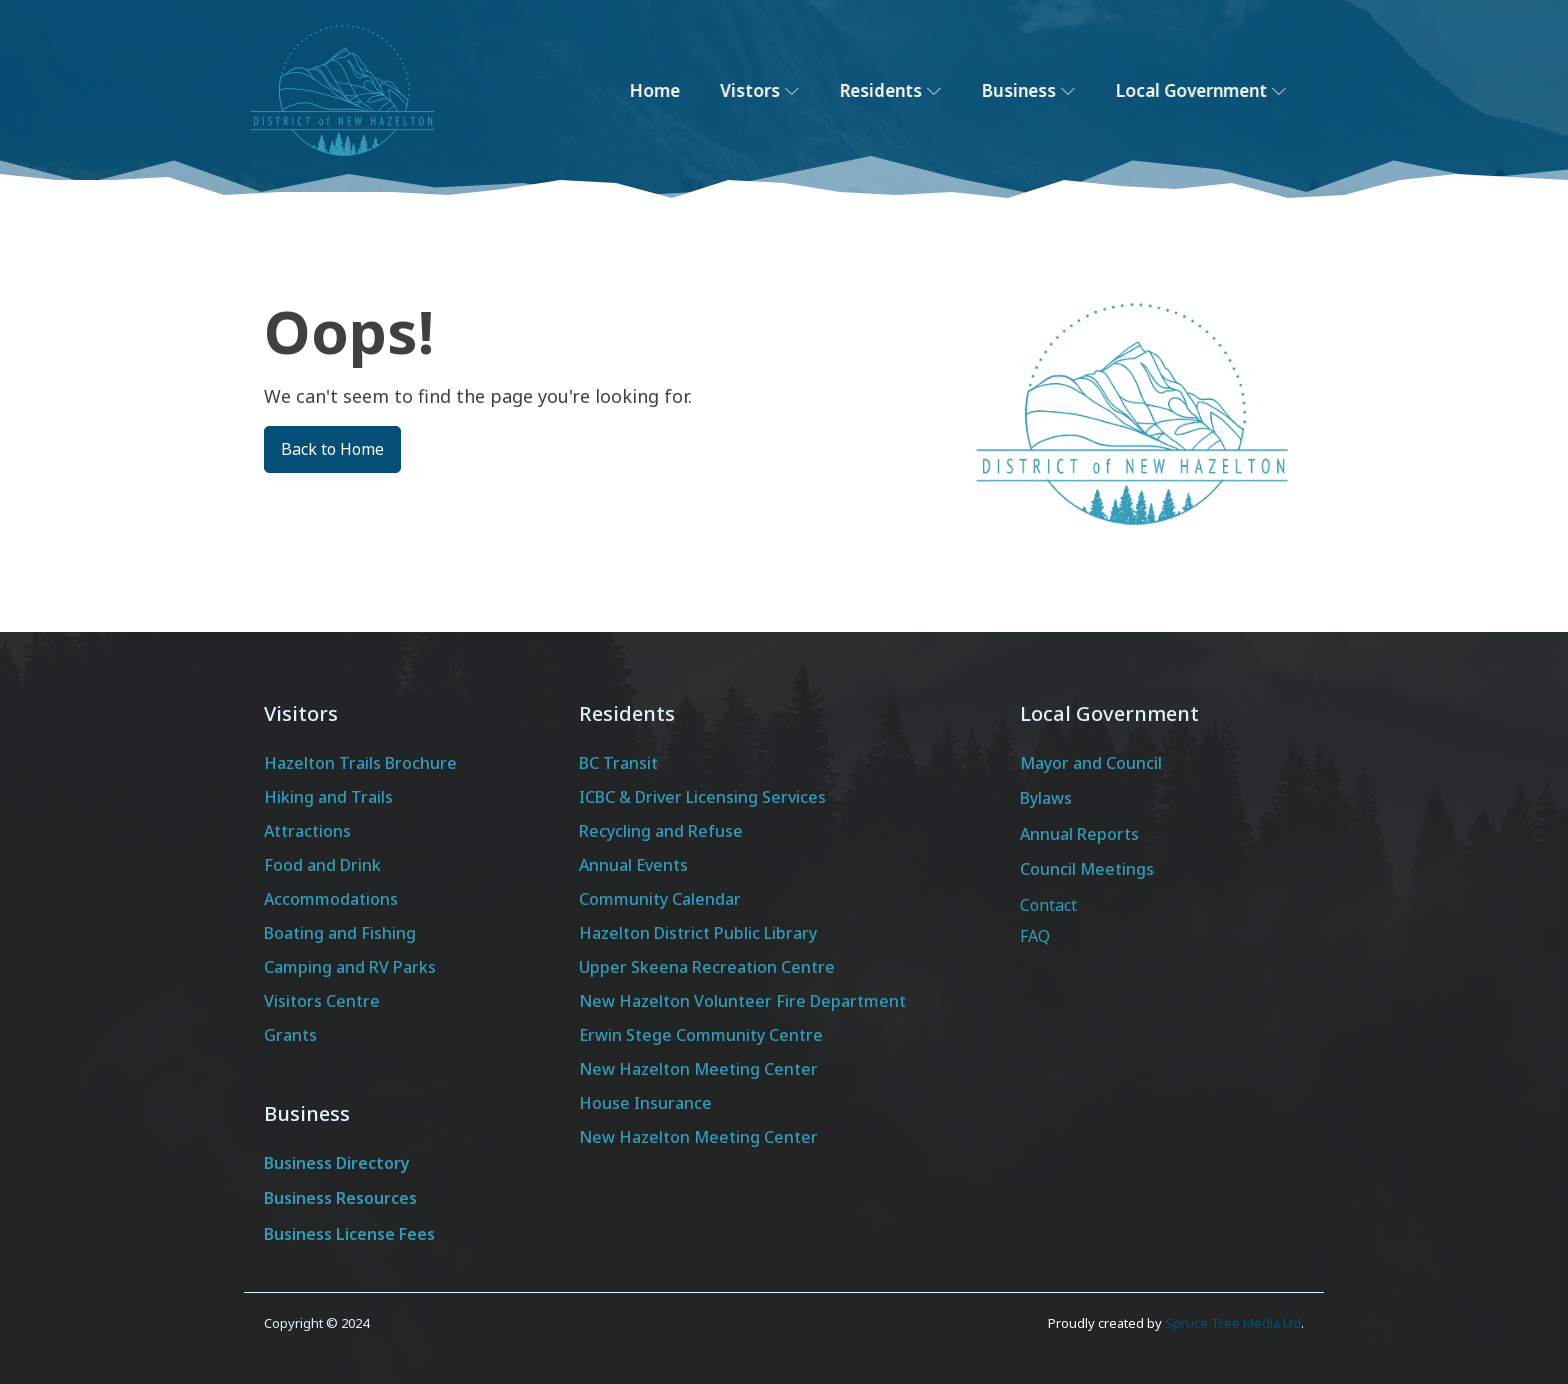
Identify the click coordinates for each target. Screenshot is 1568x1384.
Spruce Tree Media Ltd (1233, 1323)
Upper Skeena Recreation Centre (707, 967)
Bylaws (1046, 798)
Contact (1048, 905)
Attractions (307, 831)
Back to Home (332, 449)
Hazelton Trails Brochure (360, 763)
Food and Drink (322, 865)
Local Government (1218, 90)
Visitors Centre (322, 1001)
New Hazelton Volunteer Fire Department (742, 1001)
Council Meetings (1087, 869)
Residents (908, 90)
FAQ (1035, 936)
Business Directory (337, 1163)
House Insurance (645, 1103)
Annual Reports (1079, 834)
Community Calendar (660, 899)
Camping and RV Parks (350, 967)
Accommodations (331, 899)
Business (1046, 90)
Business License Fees (349, 1234)
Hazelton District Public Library (698, 933)
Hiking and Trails (328, 797)
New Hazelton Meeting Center (698, 1069)
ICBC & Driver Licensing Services (702, 797)
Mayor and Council (1091, 763)
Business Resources (340, 1198)
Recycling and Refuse (661, 831)
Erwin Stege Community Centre (701, 1035)
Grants (290, 1035)
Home (672, 90)
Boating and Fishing (340, 933)
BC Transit (618, 763)
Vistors (777, 90)
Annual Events (633, 865)
